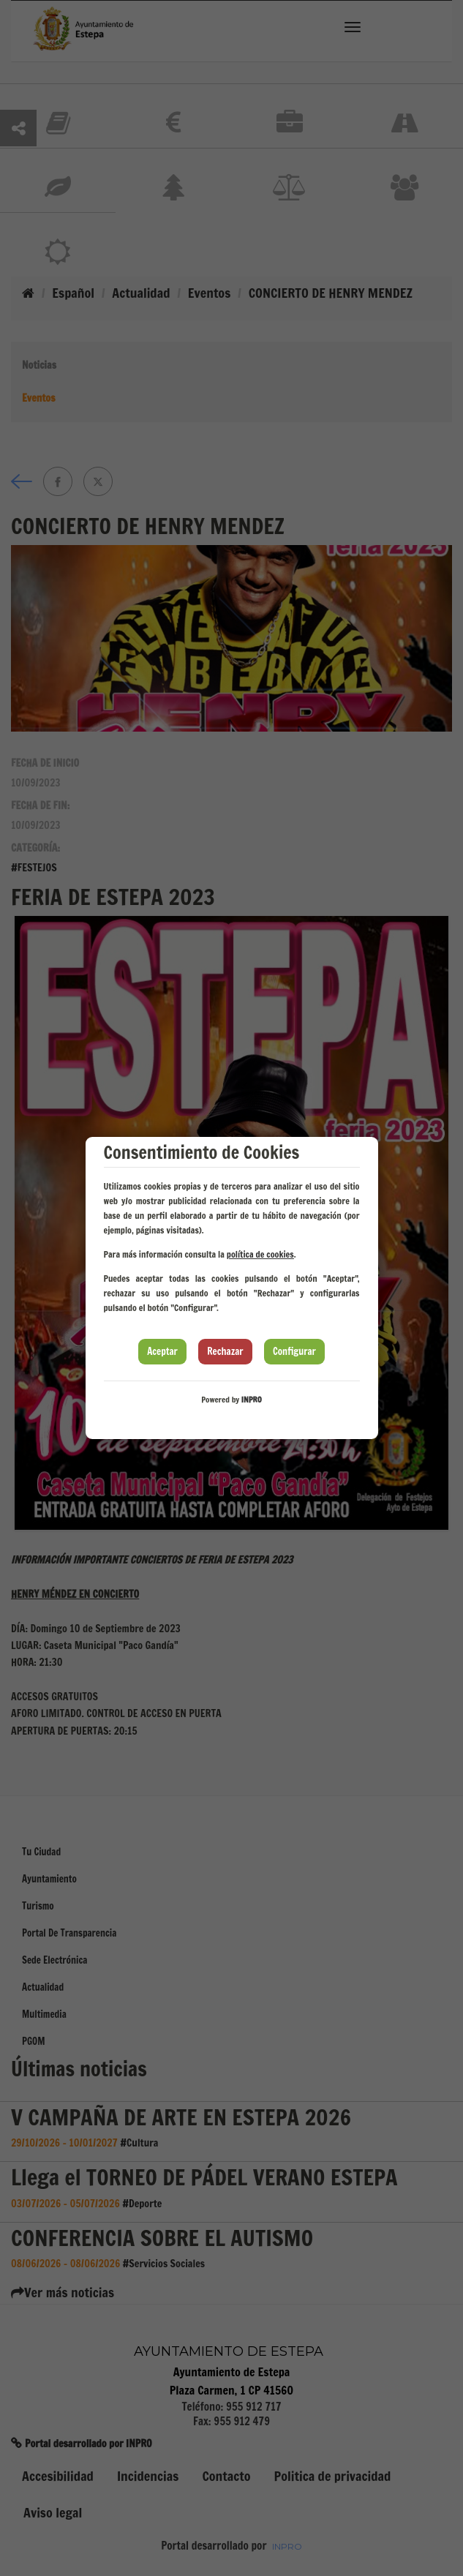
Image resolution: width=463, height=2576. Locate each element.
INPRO (251, 1399)
